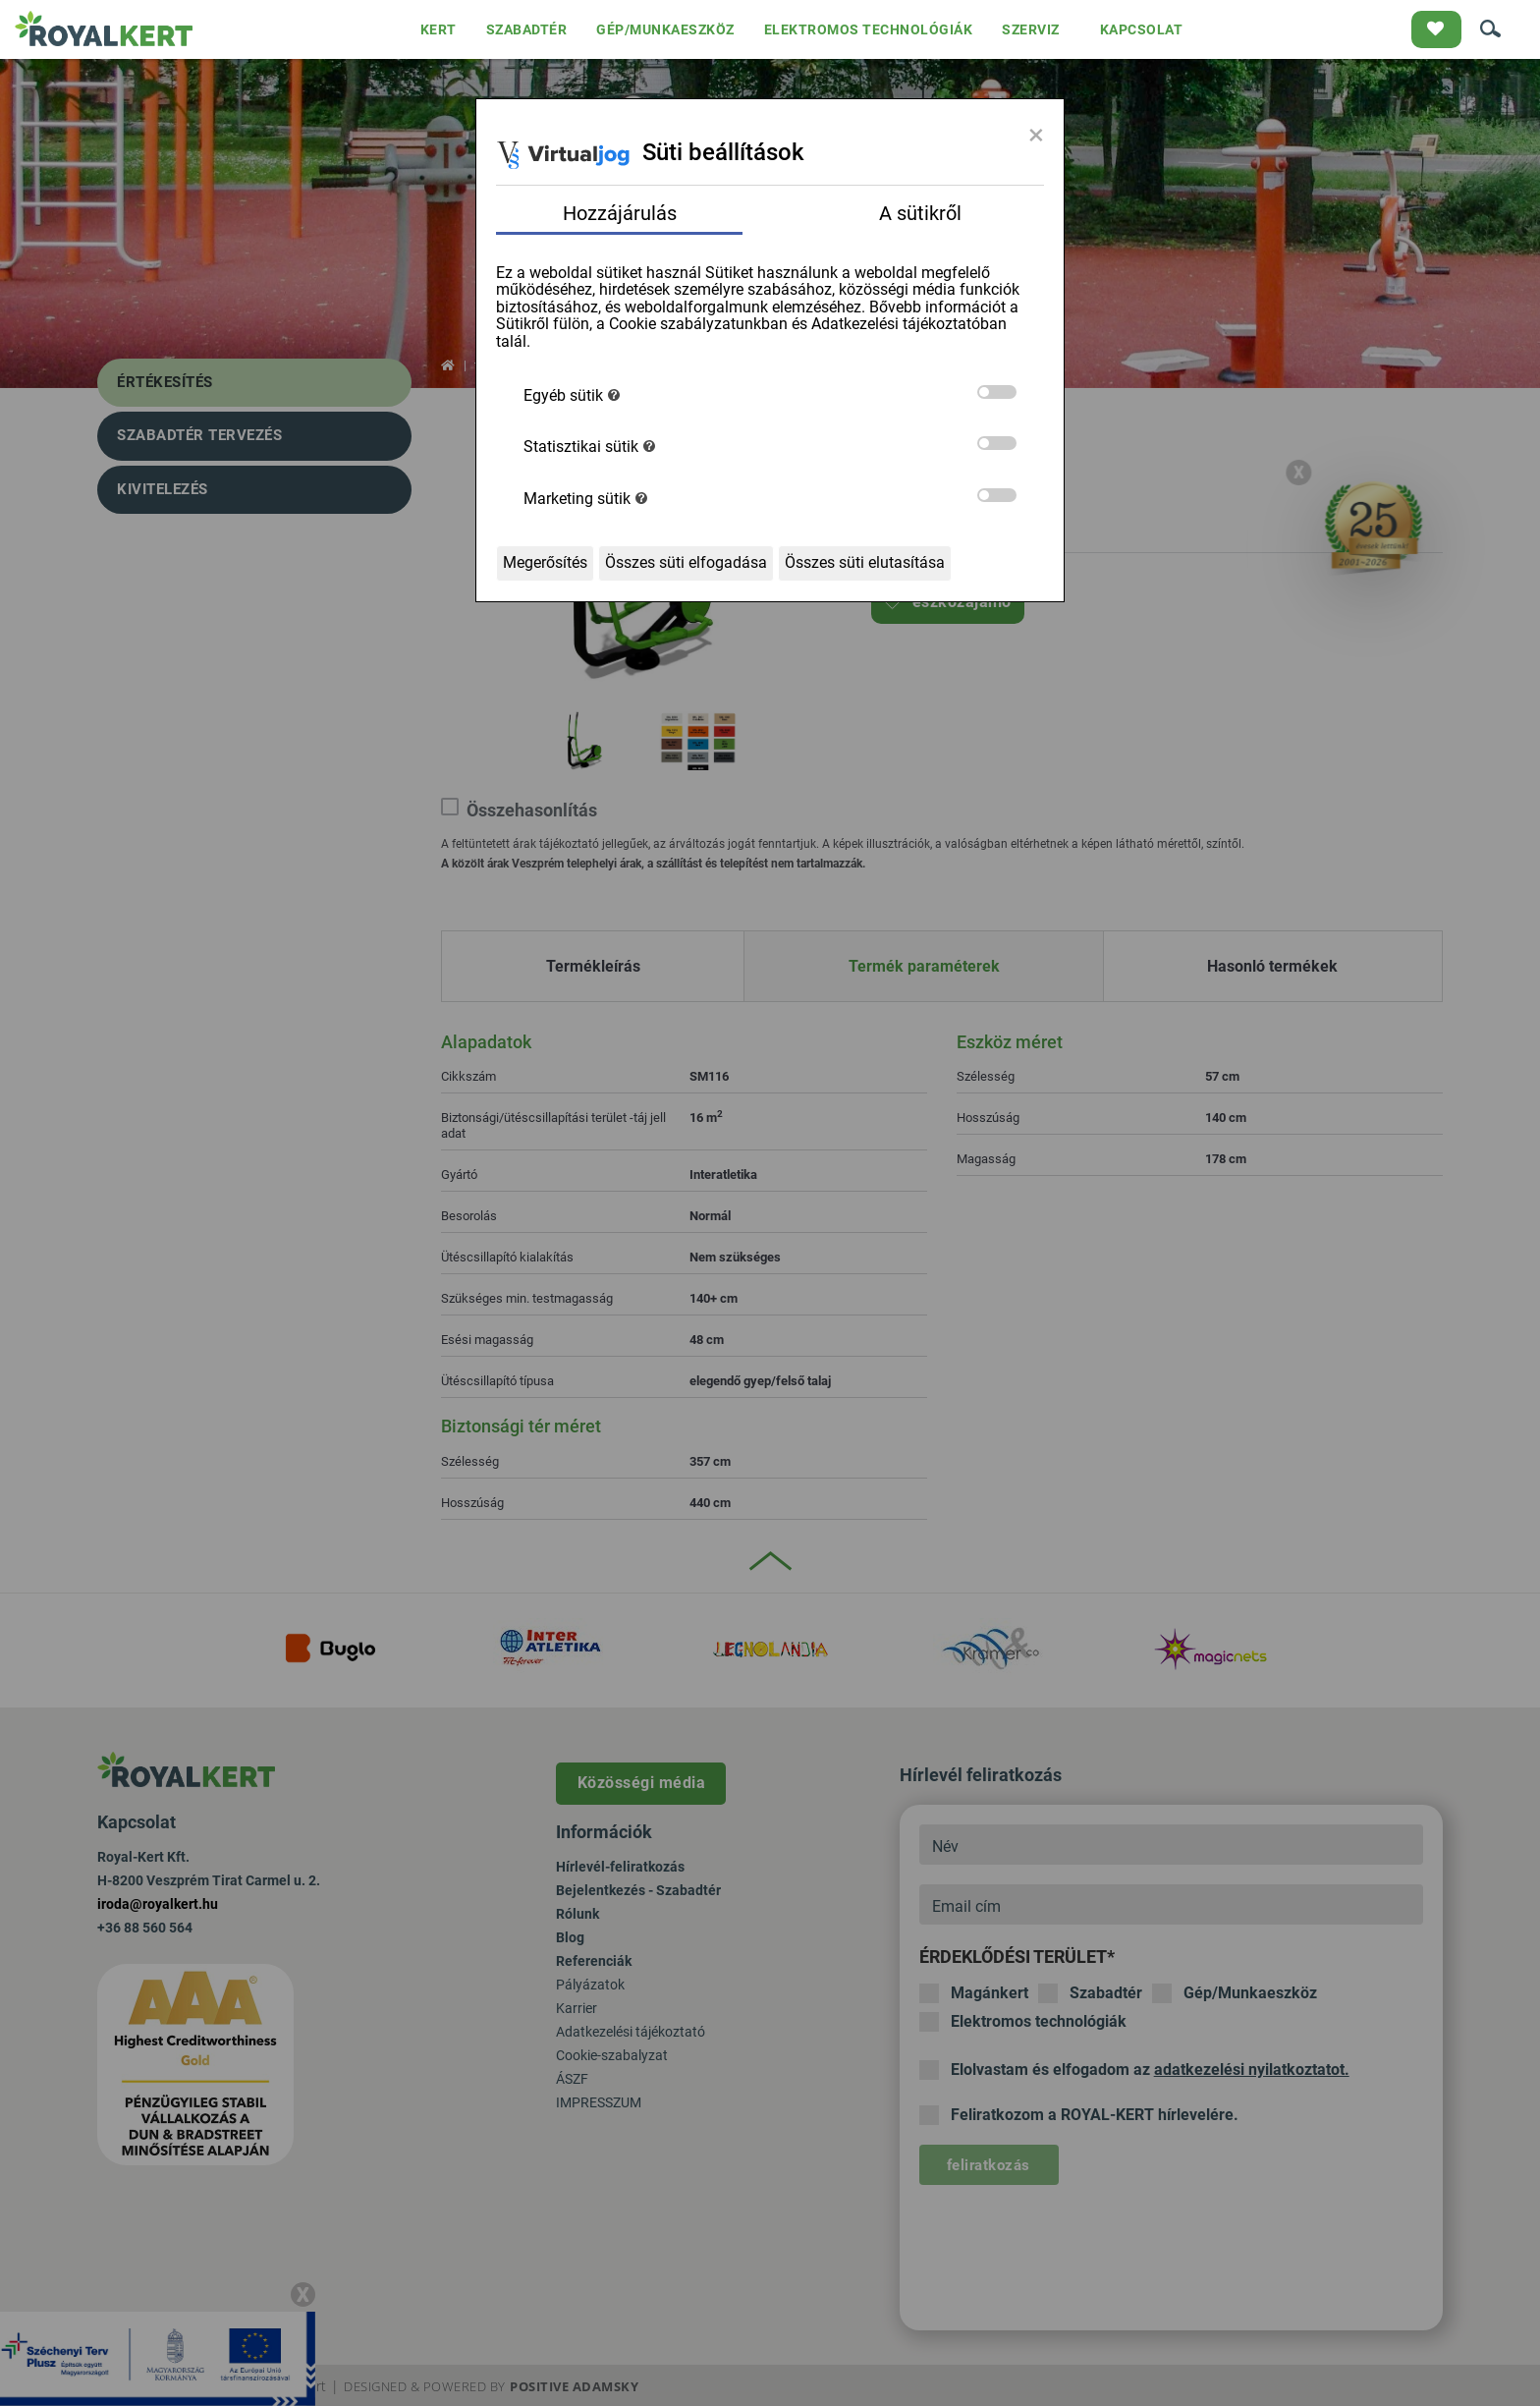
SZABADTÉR (527, 29)
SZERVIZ (1031, 29)
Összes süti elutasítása (865, 562)
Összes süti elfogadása (686, 562)
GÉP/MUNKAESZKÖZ (665, 29)
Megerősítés (545, 562)
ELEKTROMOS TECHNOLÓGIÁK (868, 29)
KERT (438, 29)
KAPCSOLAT (1141, 29)
